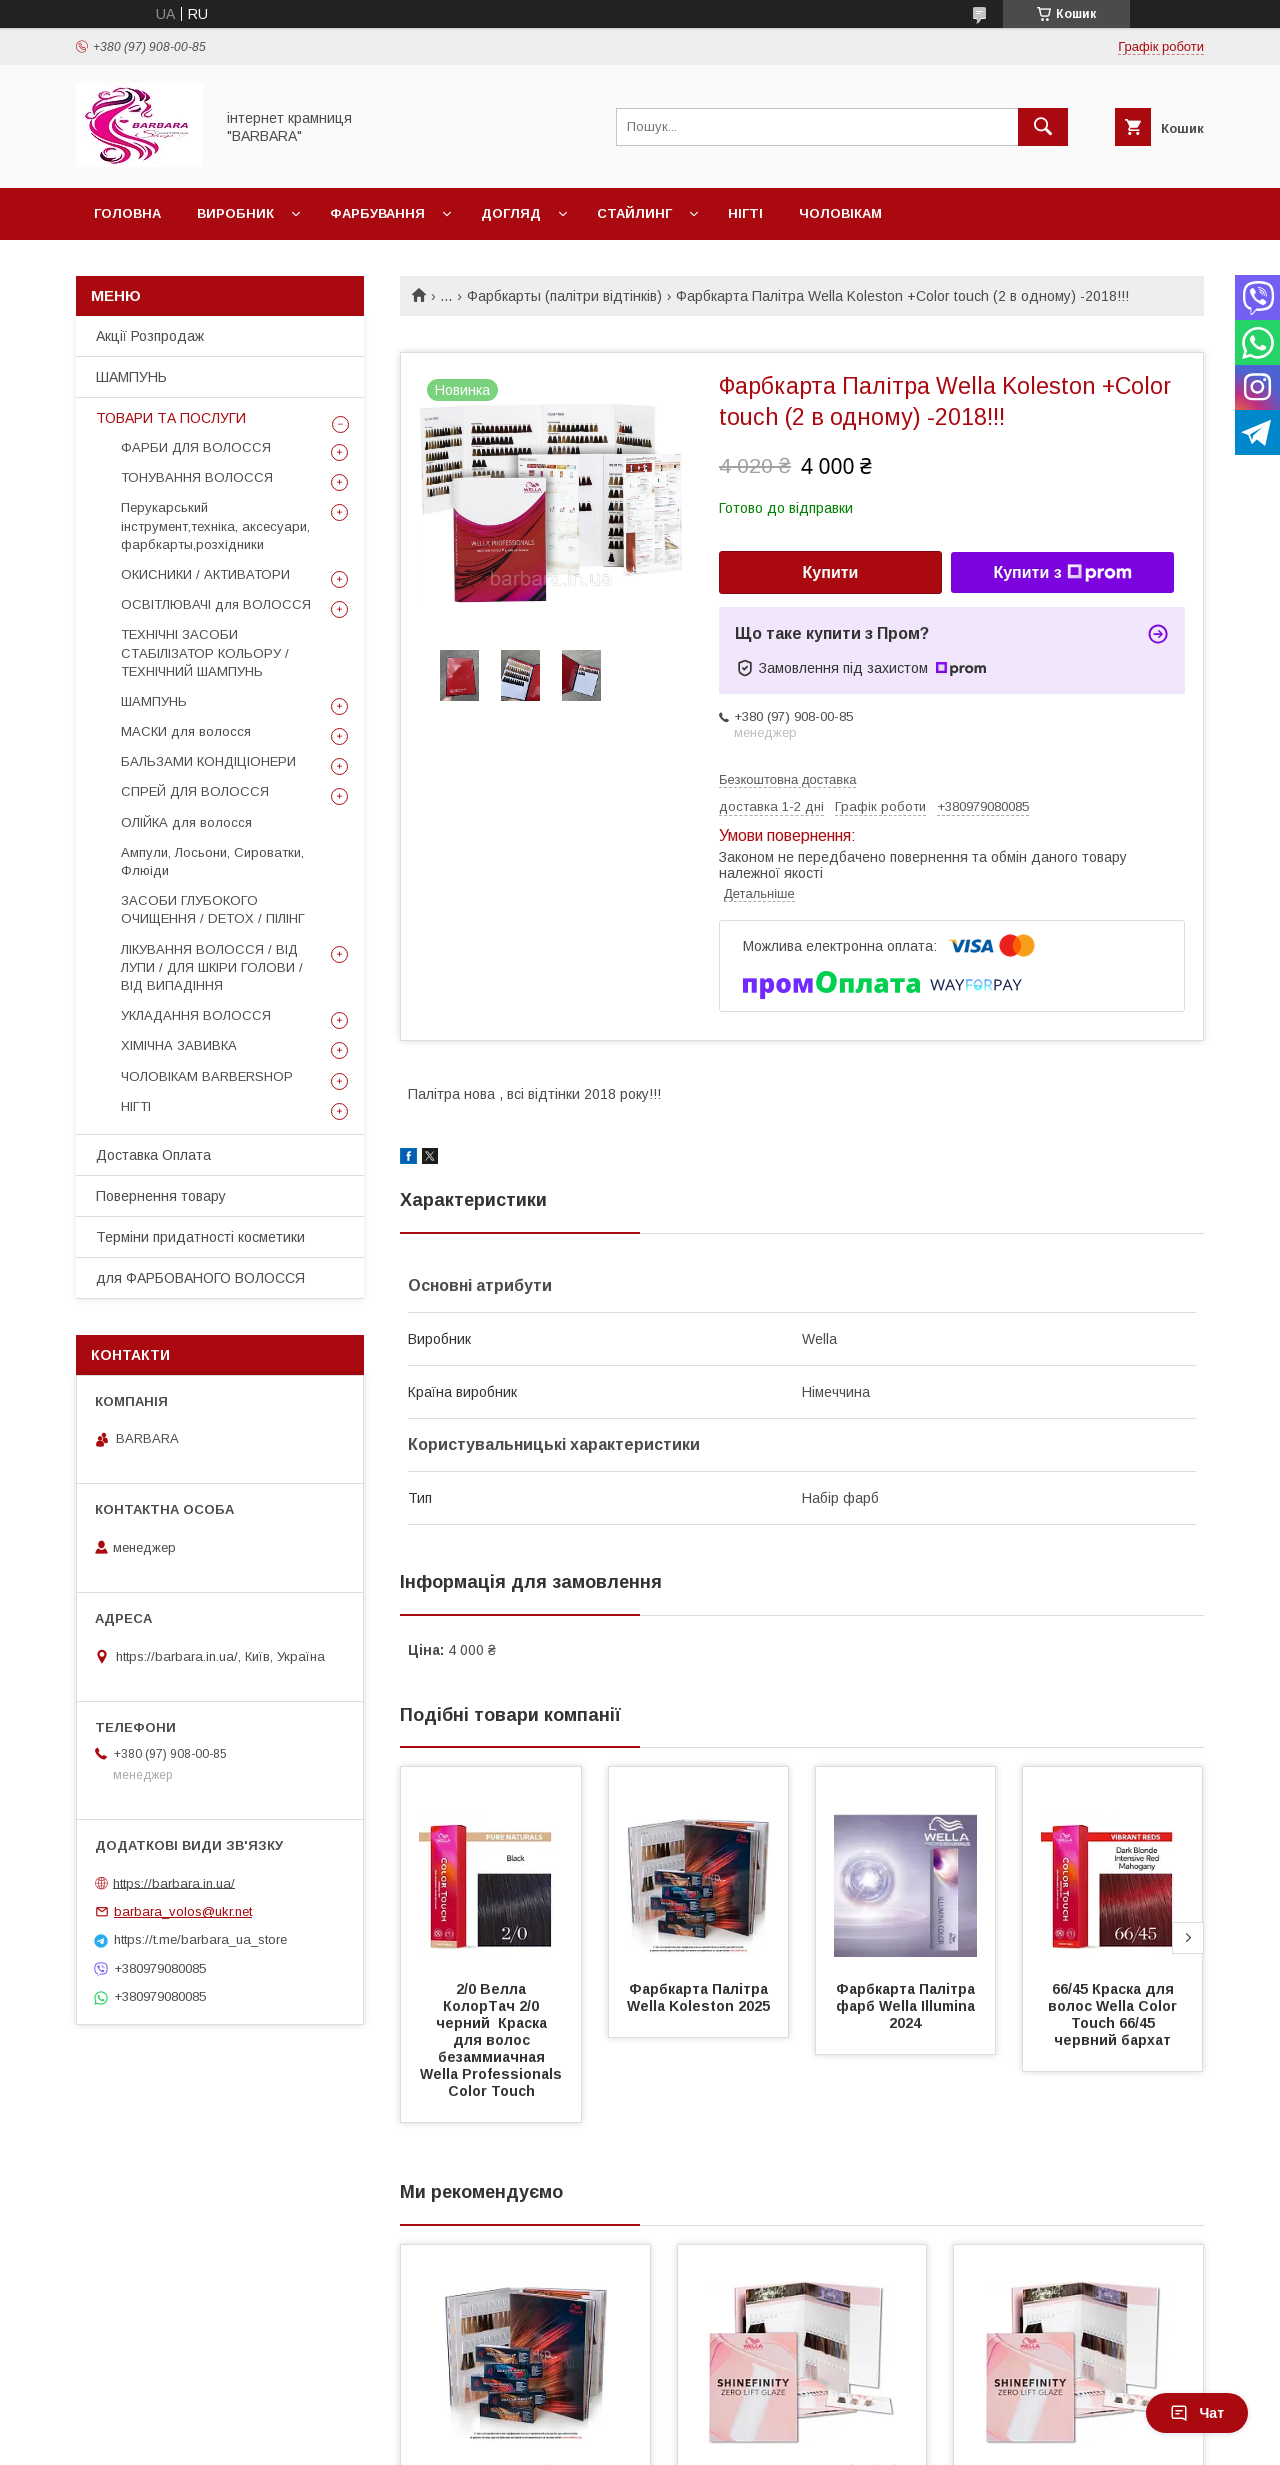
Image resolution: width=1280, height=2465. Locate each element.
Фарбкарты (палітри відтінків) (564, 296)
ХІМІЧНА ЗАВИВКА (179, 1045)
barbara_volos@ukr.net (183, 1911)
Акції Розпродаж (150, 336)
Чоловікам (840, 213)
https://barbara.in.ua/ (174, 1882)
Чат (1197, 2413)
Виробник (235, 213)
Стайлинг (634, 213)
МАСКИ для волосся (186, 731)
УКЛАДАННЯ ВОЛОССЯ (196, 1015)
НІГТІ (136, 1106)
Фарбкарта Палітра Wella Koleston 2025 (699, 1997)
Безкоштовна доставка (787, 779)
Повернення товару (161, 1196)
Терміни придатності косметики (200, 1237)
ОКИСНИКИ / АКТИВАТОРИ (205, 574)
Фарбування (377, 213)
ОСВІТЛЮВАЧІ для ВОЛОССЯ (216, 604)
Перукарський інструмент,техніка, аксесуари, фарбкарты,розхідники (215, 525)
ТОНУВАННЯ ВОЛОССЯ (197, 477)
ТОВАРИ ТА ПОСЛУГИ (171, 418)
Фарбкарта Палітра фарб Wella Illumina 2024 (907, 2006)
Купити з (1062, 573)
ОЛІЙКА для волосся (186, 822)
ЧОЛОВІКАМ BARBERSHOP (207, 1076)
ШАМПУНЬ (131, 377)
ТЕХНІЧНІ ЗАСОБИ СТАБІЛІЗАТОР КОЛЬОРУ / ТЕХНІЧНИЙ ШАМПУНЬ (205, 652)
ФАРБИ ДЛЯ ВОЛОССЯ (196, 447)
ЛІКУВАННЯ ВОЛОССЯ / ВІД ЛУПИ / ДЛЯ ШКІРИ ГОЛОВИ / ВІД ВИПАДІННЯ (212, 967)
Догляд (511, 213)
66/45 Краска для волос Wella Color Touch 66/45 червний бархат (1114, 2014)
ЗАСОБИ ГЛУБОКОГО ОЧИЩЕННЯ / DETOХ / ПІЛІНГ (213, 909)
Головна (127, 213)
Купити (831, 572)
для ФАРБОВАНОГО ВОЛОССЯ (200, 1278)
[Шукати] (1043, 127)
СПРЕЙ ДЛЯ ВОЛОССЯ (195, 791)
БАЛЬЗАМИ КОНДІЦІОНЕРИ (208, 761)
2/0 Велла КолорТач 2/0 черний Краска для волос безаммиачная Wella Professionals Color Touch (493, 2040)
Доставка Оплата (153, 1155)
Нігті (745, 213)
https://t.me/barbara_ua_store (200, 1939)
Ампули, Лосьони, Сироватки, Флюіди (212, 861)
